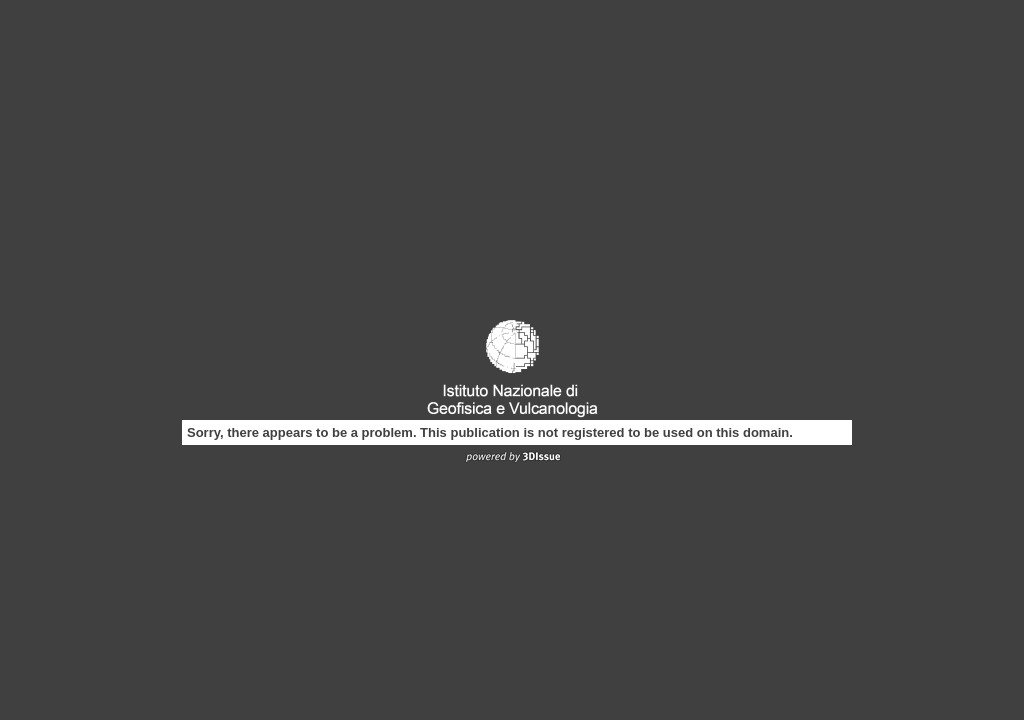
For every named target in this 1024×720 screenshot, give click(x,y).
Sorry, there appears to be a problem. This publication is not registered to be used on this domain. (490, 432)
